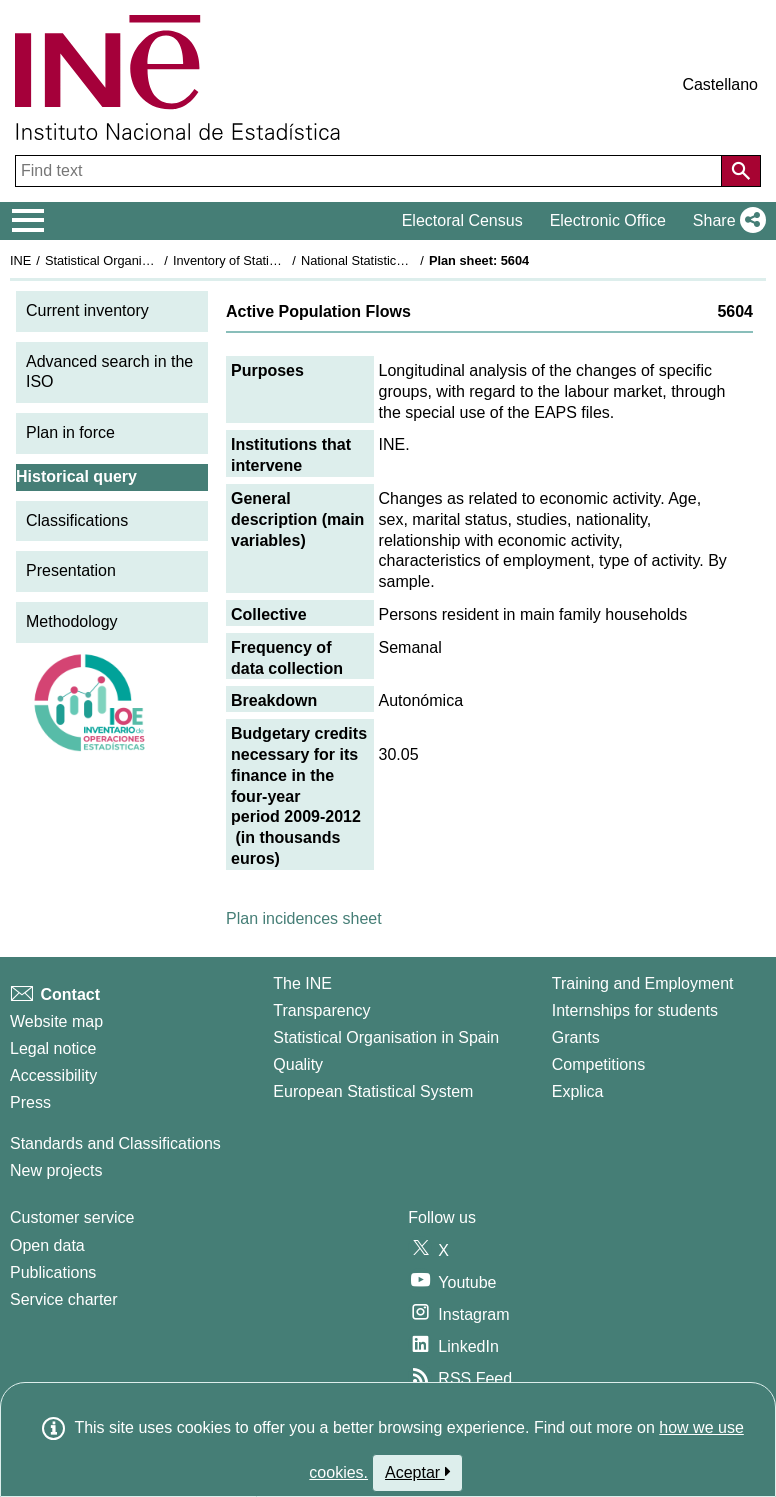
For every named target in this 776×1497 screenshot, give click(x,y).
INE (20, 260)
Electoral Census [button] (462, 220)
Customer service (72, 1217)
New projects (56, 1170)
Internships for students (635, 1010)
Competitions (598, 1064)
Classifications (77, 520)
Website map (56, 1021)
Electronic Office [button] (608, 220)
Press (30, 1102)
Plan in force (70, 432)
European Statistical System (373, 1091)
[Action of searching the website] (741, 171)
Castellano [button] (720, 84)
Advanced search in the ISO (109, 372)
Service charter (64, 1299)
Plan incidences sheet (304, 918)
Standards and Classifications (115, 1143)
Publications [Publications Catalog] (53, 1272)
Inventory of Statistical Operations (268, 260)
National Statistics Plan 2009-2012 (399, 260)
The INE (302, 983)
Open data (47, 1245)
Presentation (71, 570)
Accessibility (53, 1075)
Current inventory (87, 310)
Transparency (321, 1010)
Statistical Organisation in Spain (135, 260)
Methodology (72, 621)
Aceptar (417, 1472)
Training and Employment (643, 983)
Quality (298, 1064)
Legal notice (53, 1048)
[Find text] (370, 171)
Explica (578, 1091)
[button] (725, 221)
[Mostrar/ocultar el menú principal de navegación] (28, 221)
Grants (576, 1037)
